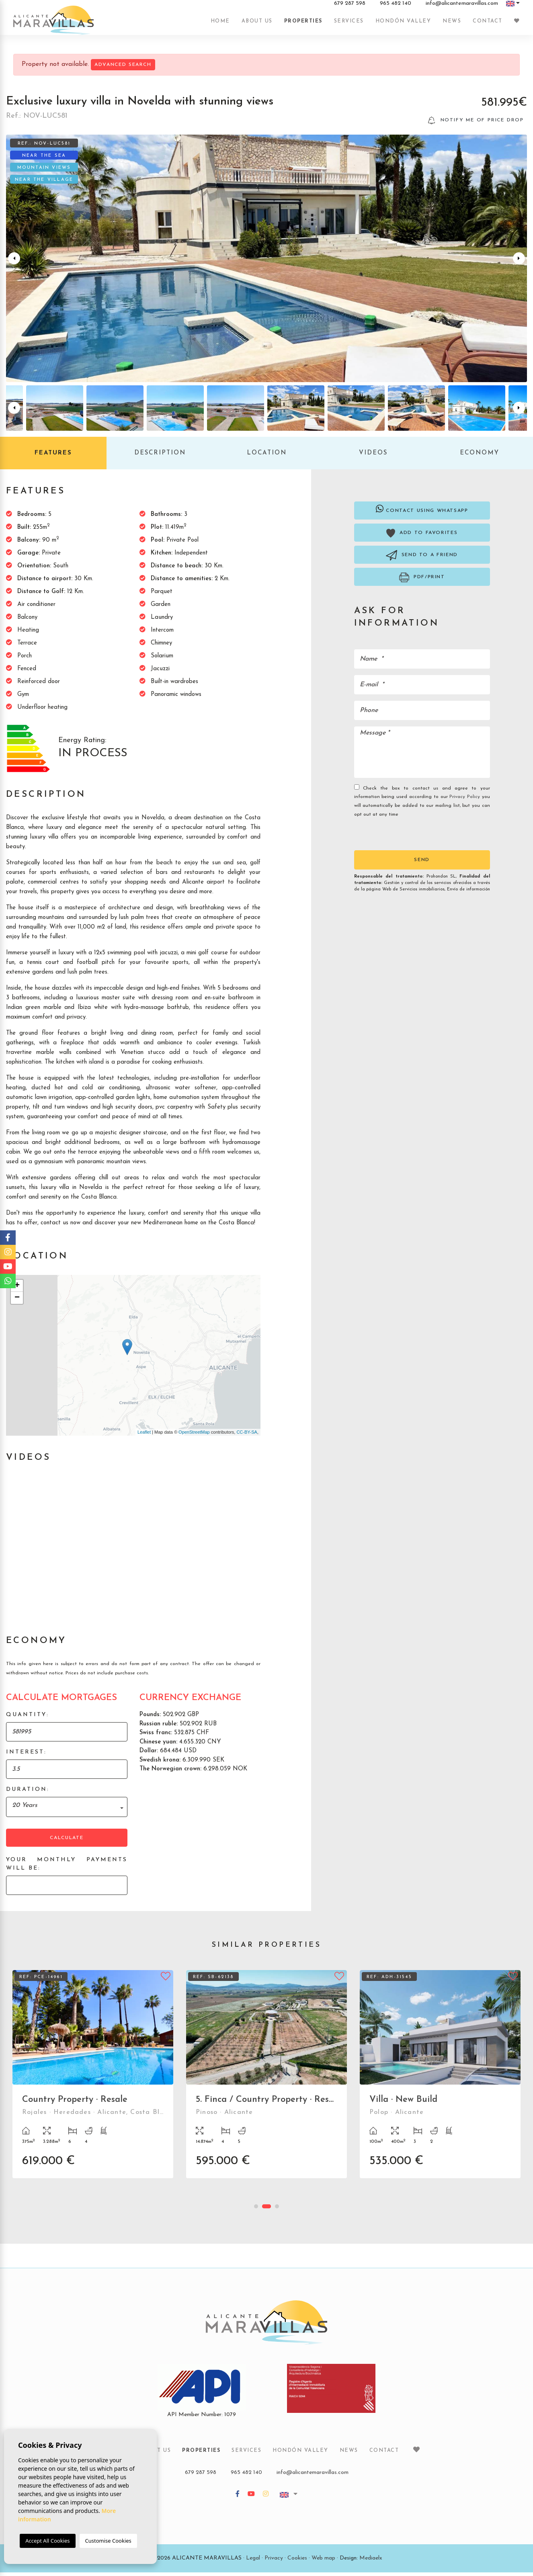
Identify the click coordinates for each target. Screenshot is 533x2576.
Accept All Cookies (47, 2540)
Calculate (66, 1841)
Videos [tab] (373, 457)
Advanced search (123, 64)
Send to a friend (422, 559)
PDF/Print (422, 581)
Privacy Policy (465, 800)
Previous (13, 262)
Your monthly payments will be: (66, 1867)
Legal (253, 2562)
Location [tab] (267, 457)
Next (519, 262)
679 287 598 (349, 7)
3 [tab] (277, 2210)
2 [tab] (266, 2210)
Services (349, 25)
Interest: (26, 1756)
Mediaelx (370, 2562)
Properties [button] (303, 25)
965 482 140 (395, 7)
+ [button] (17, 1289)
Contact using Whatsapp (422, 512)
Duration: (27, 1793)
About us (257, 25)
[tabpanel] (93, 2084)
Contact (487, 25)
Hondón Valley (403, 25)
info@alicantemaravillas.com (462, 7)
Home (220, 25)
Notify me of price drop (476, 124)
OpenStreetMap (194, 1435)
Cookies (297, 2562)
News (452, 25)
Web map (323, 2562)
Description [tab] (160, 457)
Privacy (273, 2562)
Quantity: (27, 1718)
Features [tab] (53, 457)
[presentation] (397, 837)
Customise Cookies (108, 2540)
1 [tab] (256, 2210)
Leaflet (144, 1435)
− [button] (17, 1301)
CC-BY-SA (246, 1435)
